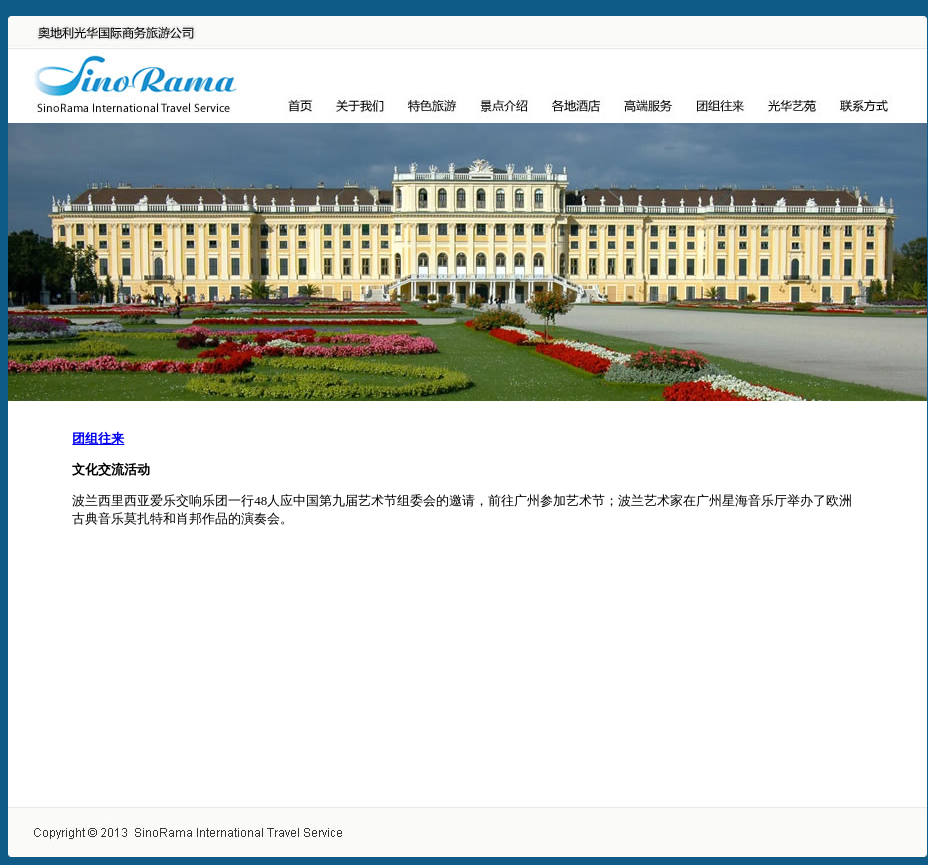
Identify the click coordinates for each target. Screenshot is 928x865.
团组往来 (98, 438)
